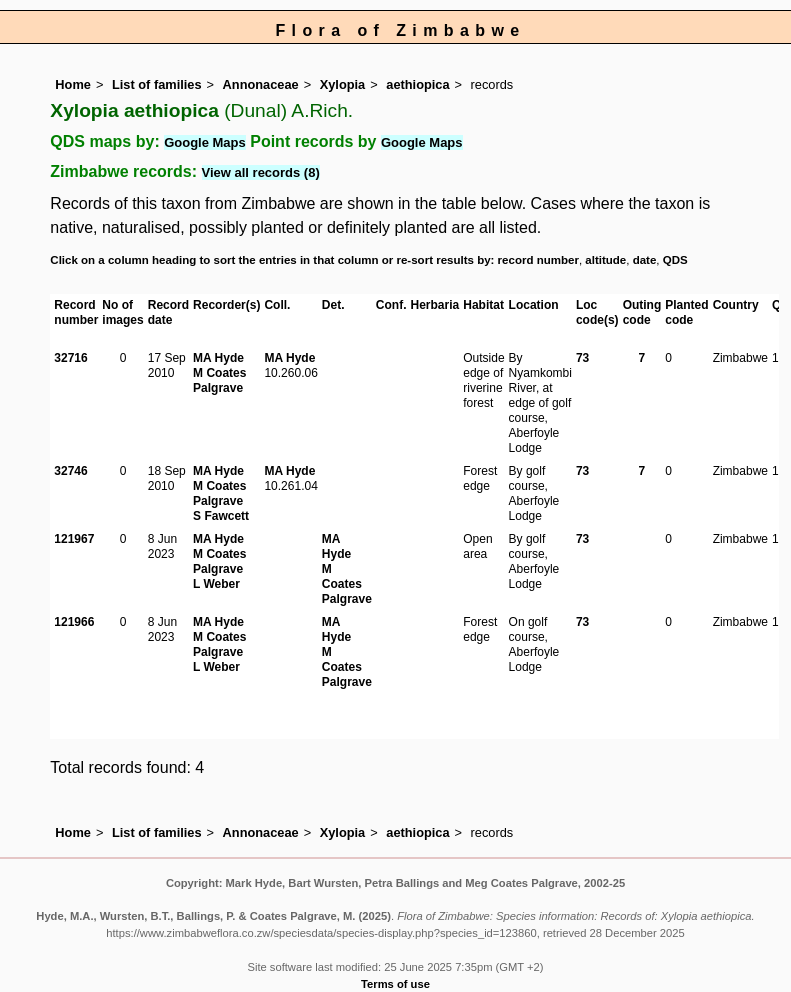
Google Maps (205, 142)
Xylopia (343, 84)
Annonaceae (261, 84)
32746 (70, 471)
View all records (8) (261, 172)
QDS (675, 260)
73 (582, 358)
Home (73, 84)
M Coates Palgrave (219, 380)
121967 (74, 539)
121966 (74, 622)
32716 (70, 358)
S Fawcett (221, 516)
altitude (605, 260)
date (645, 260)
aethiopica (417, 84)
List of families (157, 84)
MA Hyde (218, 358)
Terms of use (395, 984)
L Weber (216, 584)
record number (538, 260)
